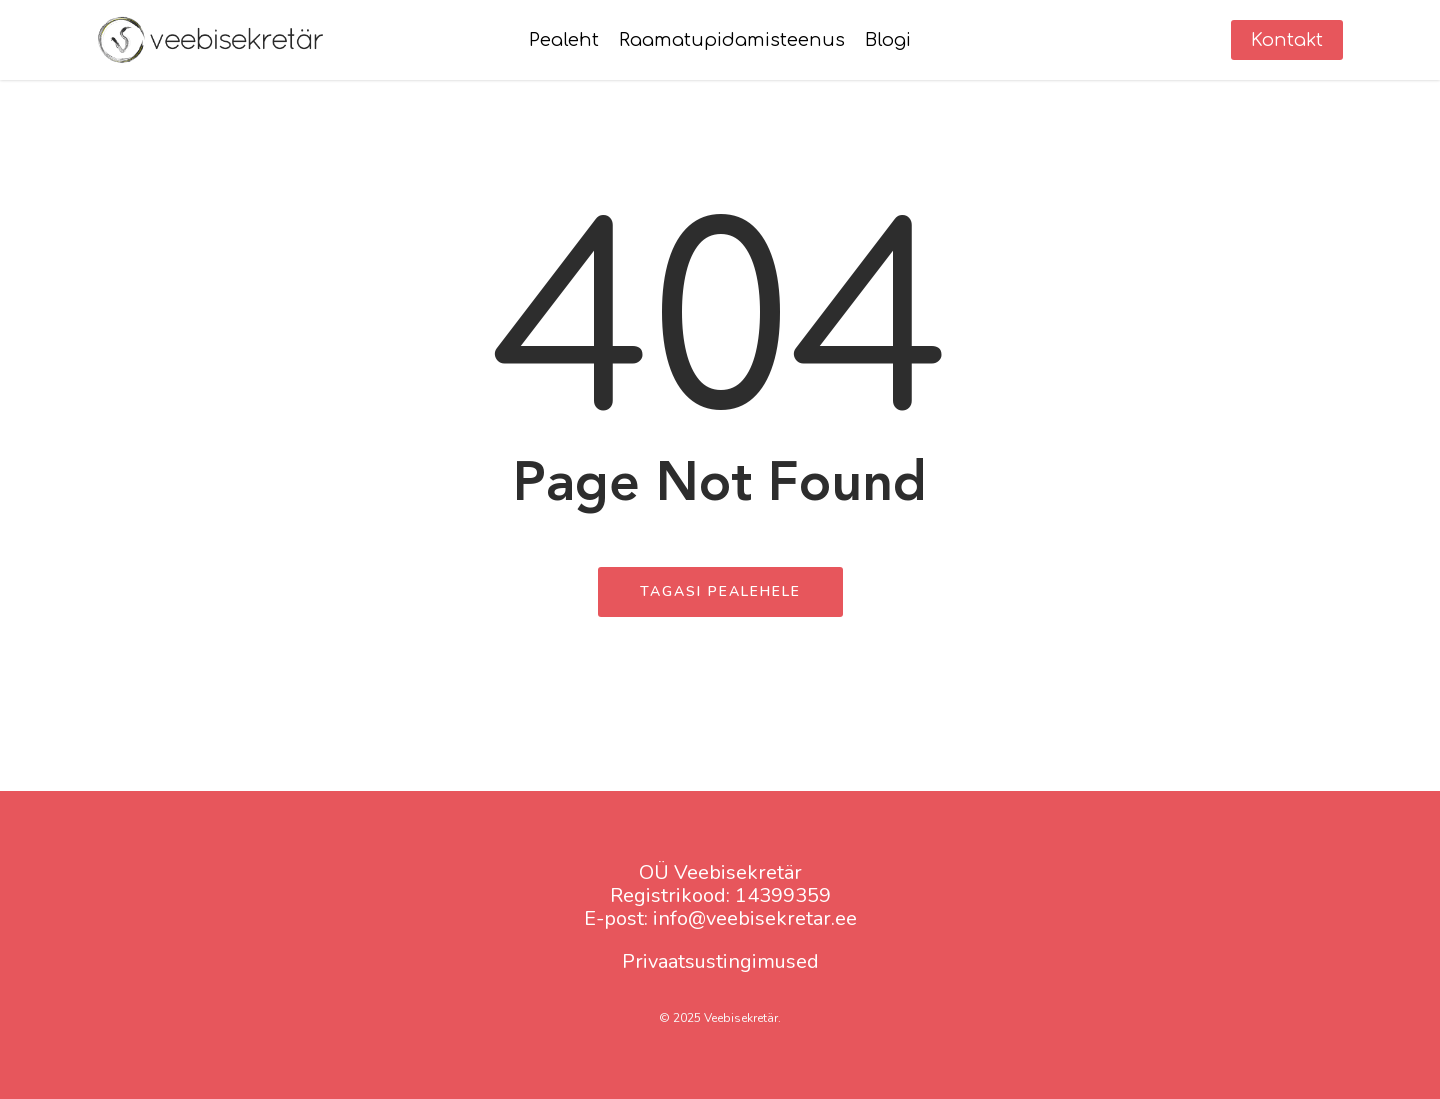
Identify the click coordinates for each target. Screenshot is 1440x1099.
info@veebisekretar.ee (755, 918)
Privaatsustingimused (720, 961)
